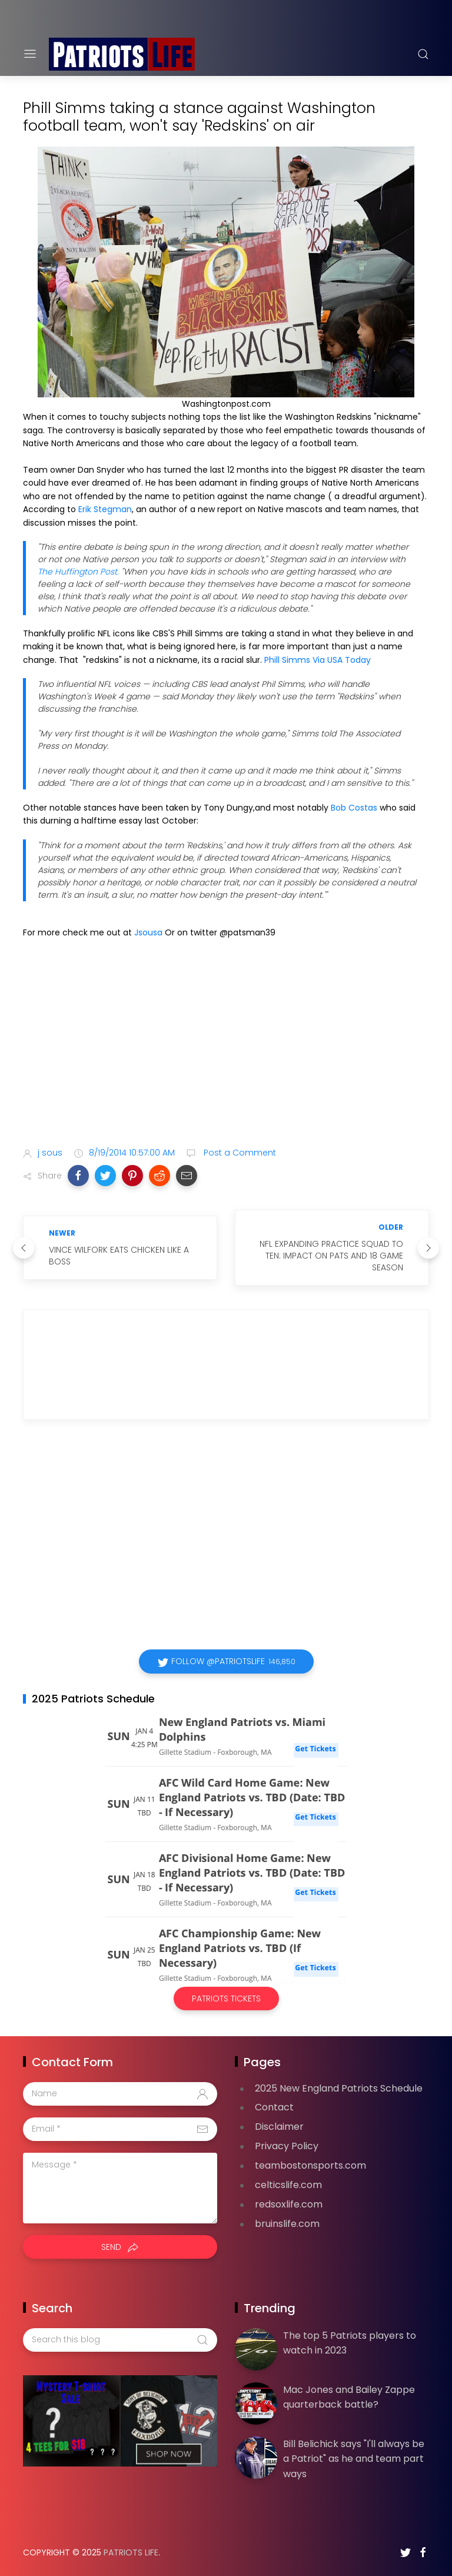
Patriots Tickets (226, 1998)
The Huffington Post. (78, 571)
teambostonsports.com (310, 2165)
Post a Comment (238, 1152)
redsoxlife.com (289, 2204)
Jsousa (149, 932)
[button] (78, 1175)
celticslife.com (288, 2185)
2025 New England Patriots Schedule (339, 2088)
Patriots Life (131, 2552)
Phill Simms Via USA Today (316, 660)
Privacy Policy (286, 2146)
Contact (274, 2107)
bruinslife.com (287, 2223)
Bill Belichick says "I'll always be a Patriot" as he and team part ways (353, 2459)
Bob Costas (354, 808)
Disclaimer (279, 2126)
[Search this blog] (120, 2340)
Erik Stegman (105, 509)
